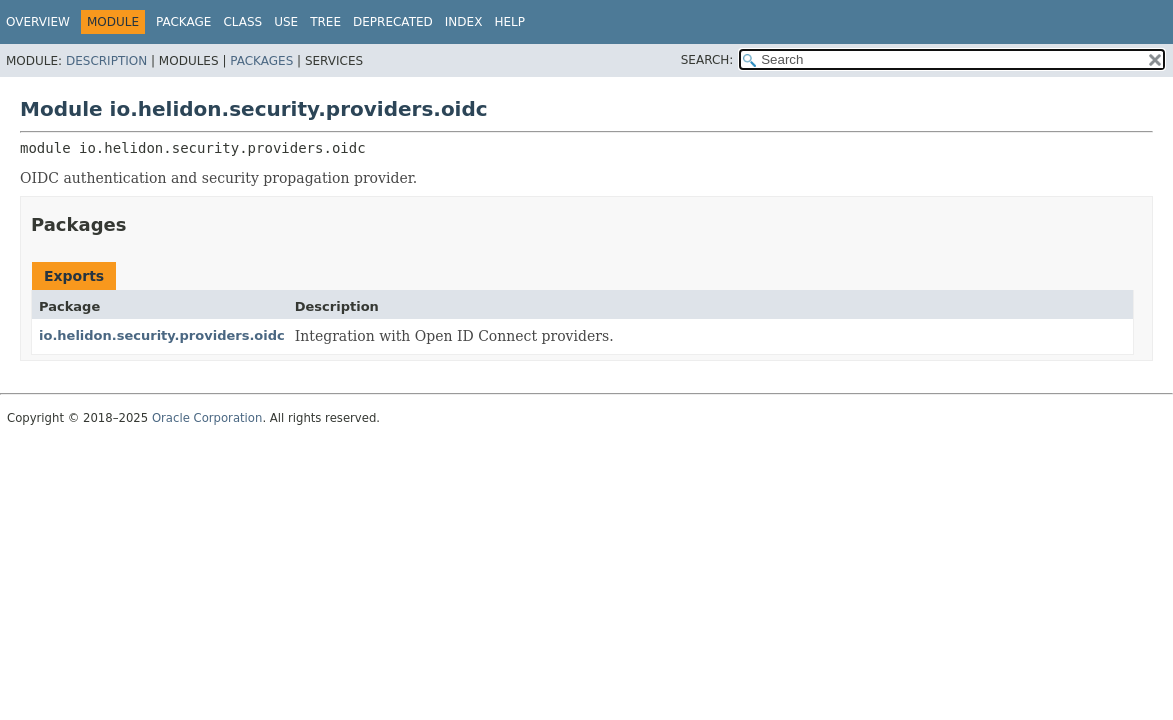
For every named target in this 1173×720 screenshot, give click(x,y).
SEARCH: (707, 60)
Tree (325, 22)
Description (106, 61)
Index (464, 22)
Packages (261, 61)
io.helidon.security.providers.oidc (162, 335)
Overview (38, 22)
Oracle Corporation (207, 418)
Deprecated (393, 22)
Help (509, 22)
